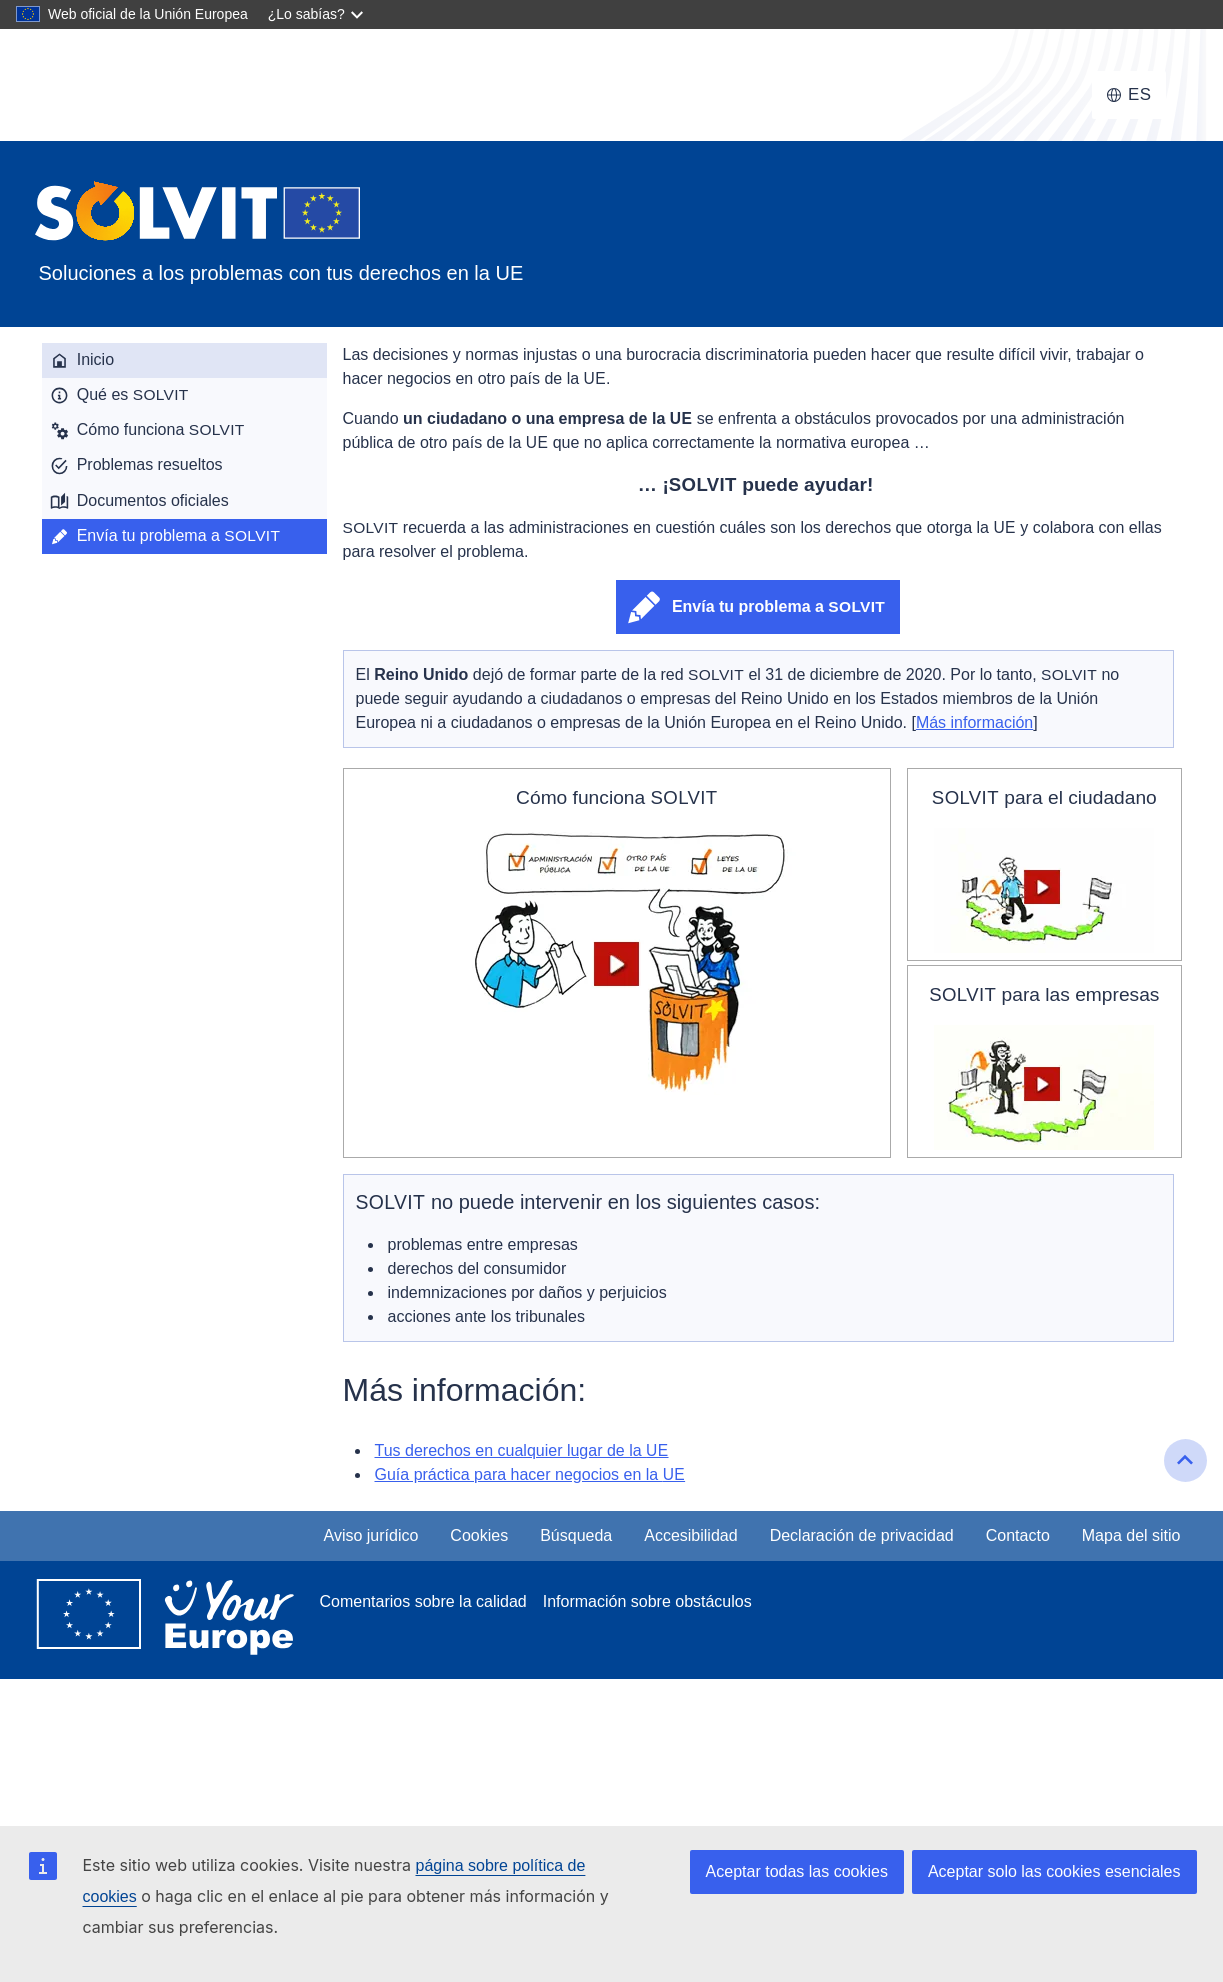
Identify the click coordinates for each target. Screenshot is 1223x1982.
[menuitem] (184, 360)
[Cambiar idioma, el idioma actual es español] (1128, 95)
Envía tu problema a (778, 606)
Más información (974, 722)
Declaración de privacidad (862, 1535)
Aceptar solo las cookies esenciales (1054, 1871)
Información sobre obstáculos (647, 1601)
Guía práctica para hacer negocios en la (530, 1474)
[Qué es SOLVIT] (184, 395)
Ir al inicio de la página (1188, 1479)
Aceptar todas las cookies (797, 1871)
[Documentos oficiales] (184, 501)
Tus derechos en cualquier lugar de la (522, 1450)
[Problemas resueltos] (184, 465)
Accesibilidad (690, 1535)
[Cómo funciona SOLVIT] (184, 430)
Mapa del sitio (1131, 1535)
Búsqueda (576, 1535)
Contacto (1018, 1535)
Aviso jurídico (371, 1535)
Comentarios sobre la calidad (423, 1601)
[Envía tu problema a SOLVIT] (184, 536)
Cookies (479, 1535)
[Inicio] (184, 360)
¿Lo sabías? (306, 14)
